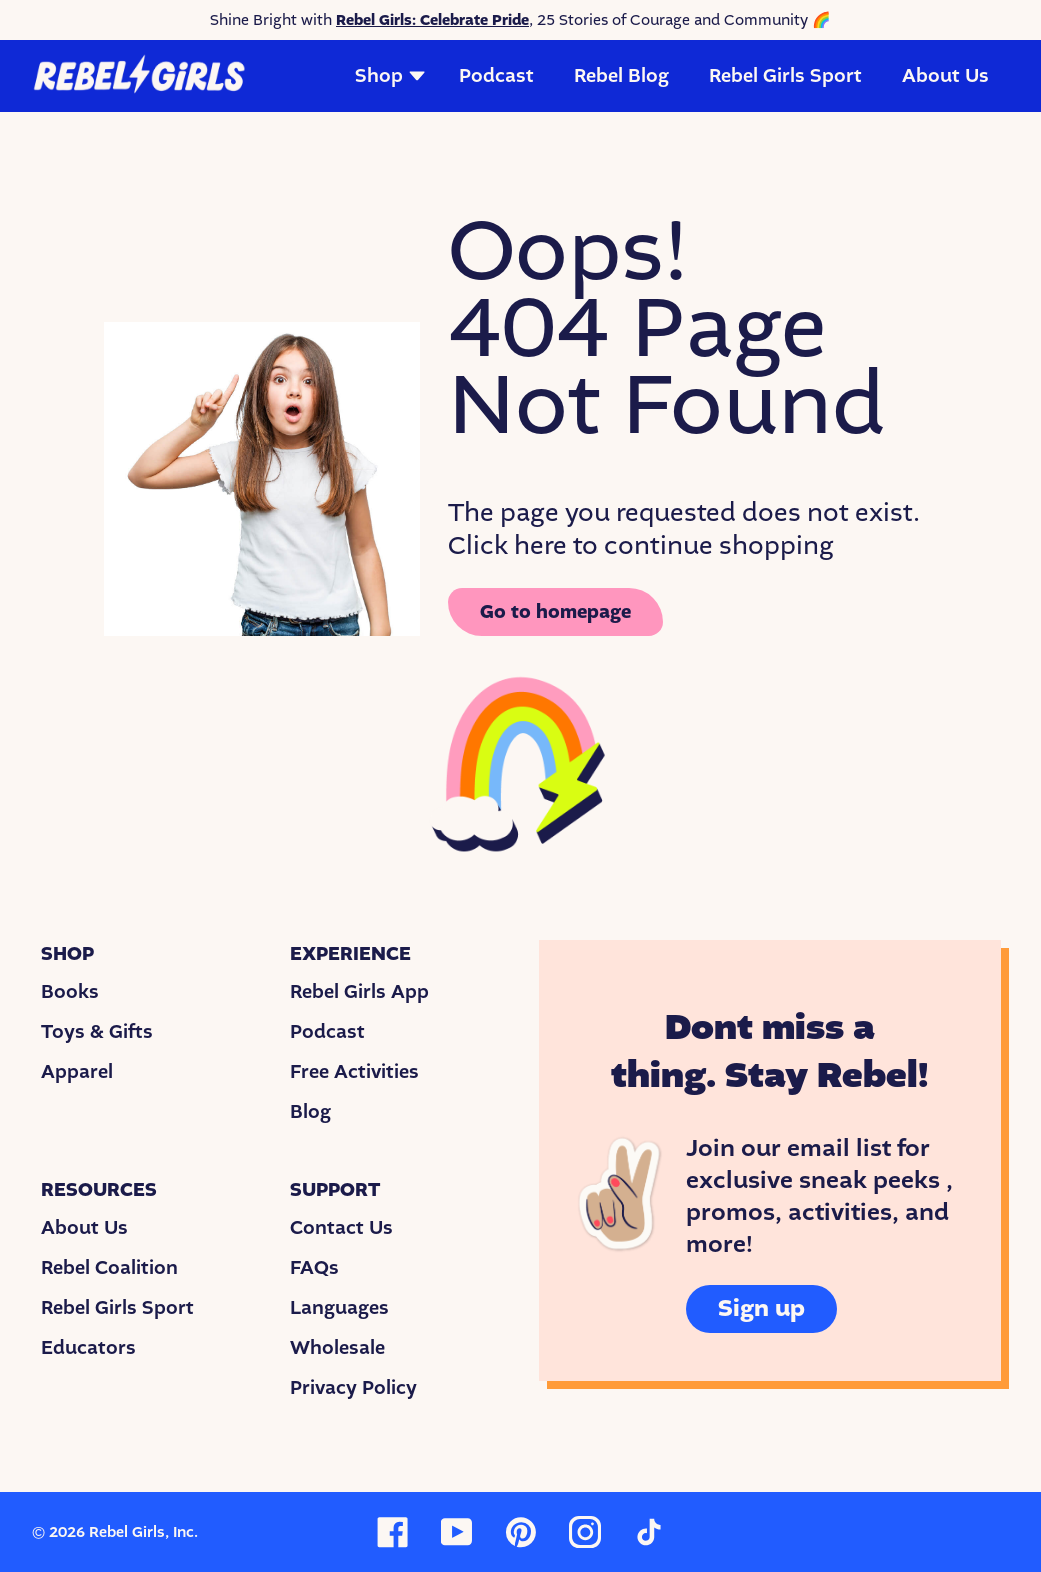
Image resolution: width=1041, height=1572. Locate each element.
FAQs (314, 1268)
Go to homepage (555, 612)
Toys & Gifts (97, 1032)
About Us (945, 76)
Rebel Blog (621, 76)
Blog (310, 1112)
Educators (88, 1348)
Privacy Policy (353, 1388)
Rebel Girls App (359, 992)
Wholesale (337, 1348)
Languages (339, 1308)
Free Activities (354, 1072)
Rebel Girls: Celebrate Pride (432, 20)
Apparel (77, 1072)
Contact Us (341, 1228)
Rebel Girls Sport (785, 76)
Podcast (496, 76)
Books (70, 992)
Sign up (761, 1308)
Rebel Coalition (109, 1268)
